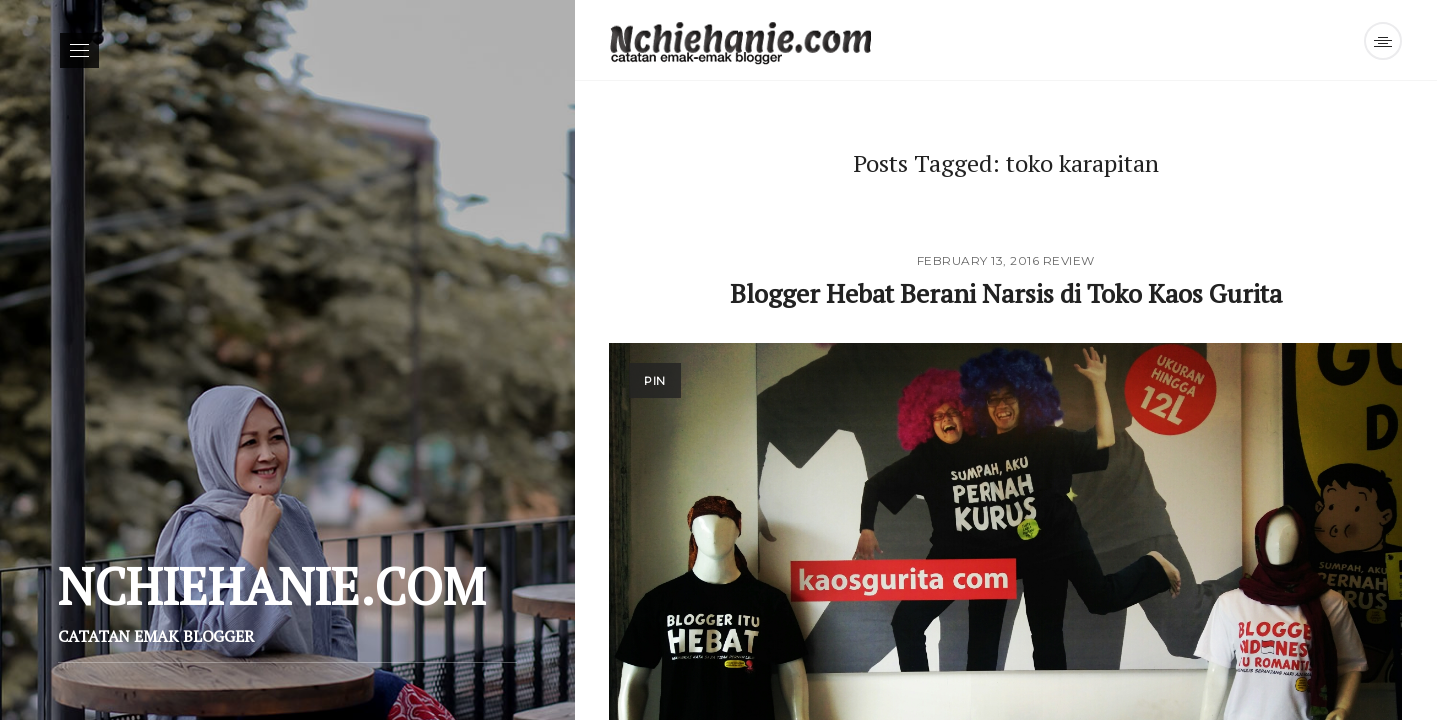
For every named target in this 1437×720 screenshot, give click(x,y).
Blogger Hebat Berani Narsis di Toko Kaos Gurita (1006, 293)
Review (1069, 260)
